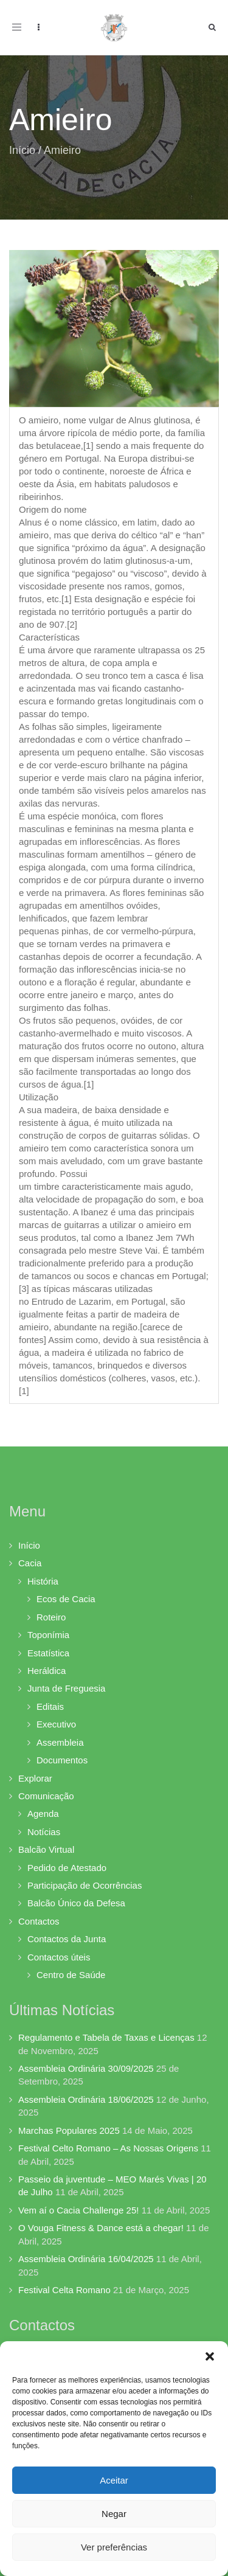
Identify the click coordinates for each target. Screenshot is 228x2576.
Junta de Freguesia (66, 1688)
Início (22, 150)
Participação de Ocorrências (84, 1885)
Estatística (48, 1653)
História (42, 1581)
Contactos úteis (58, 1957)
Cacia (29, 1563)
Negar (114, 2513)
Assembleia (60, 1742)
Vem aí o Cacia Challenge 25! (78, 2210)
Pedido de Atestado (66, 1868)
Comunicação (46, 1796)
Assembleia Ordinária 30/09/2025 (86, 2068)
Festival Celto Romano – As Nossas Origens (108, 2148)
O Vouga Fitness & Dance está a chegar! (101, 2228)
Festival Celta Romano (64, 2290)
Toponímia (48, 1635)
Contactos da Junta (66, 1939)
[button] (210, 2356)
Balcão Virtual (46, 1849)
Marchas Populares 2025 (69, 2130)
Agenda (43, 1813)
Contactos (39, 1921)
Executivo (56, 1724)
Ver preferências (114, 2547)
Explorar (35, 1778)
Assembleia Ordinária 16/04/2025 (86, 2259)
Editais (50, 1706)
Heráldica (46, 1670)
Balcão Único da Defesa (76, 1903)
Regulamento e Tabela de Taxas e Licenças (106, 2037)
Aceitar (114, 2480)
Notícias (43, 1832)
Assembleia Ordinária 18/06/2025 (86, 2099)
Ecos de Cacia (65, 1599)
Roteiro (51, 1617)
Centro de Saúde (70, 1975)
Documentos (62, 1760)
